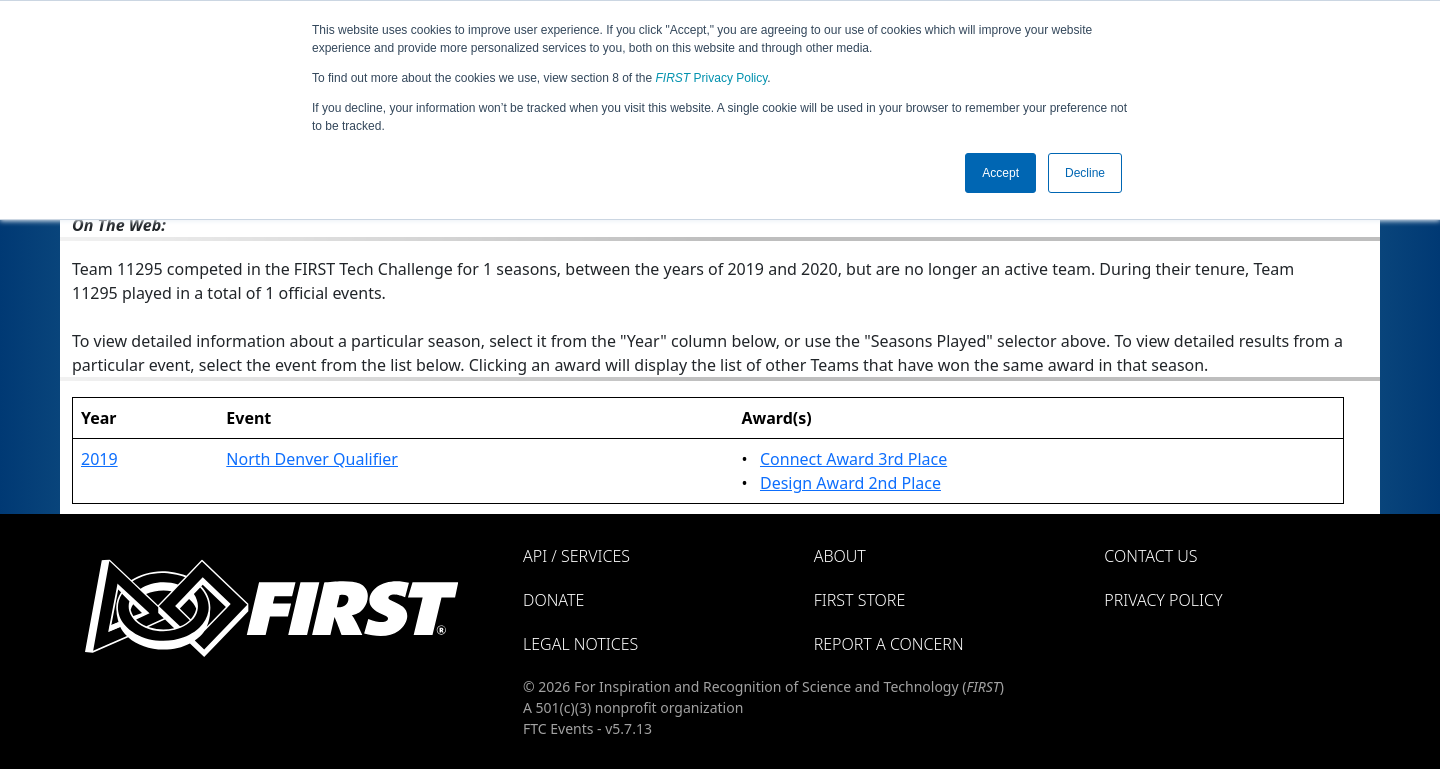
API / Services (576, 556)
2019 (99, 459)
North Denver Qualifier (312, 459)
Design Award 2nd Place (850, 483)
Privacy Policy (712, 78)
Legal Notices (580, 644)
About (840, 556)
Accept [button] (1000, 173)
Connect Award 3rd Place (853, 459)
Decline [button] (1085, 173)
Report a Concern (889, 644)
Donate (553, 600)
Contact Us (1150, 556)
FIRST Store (860, 600)
